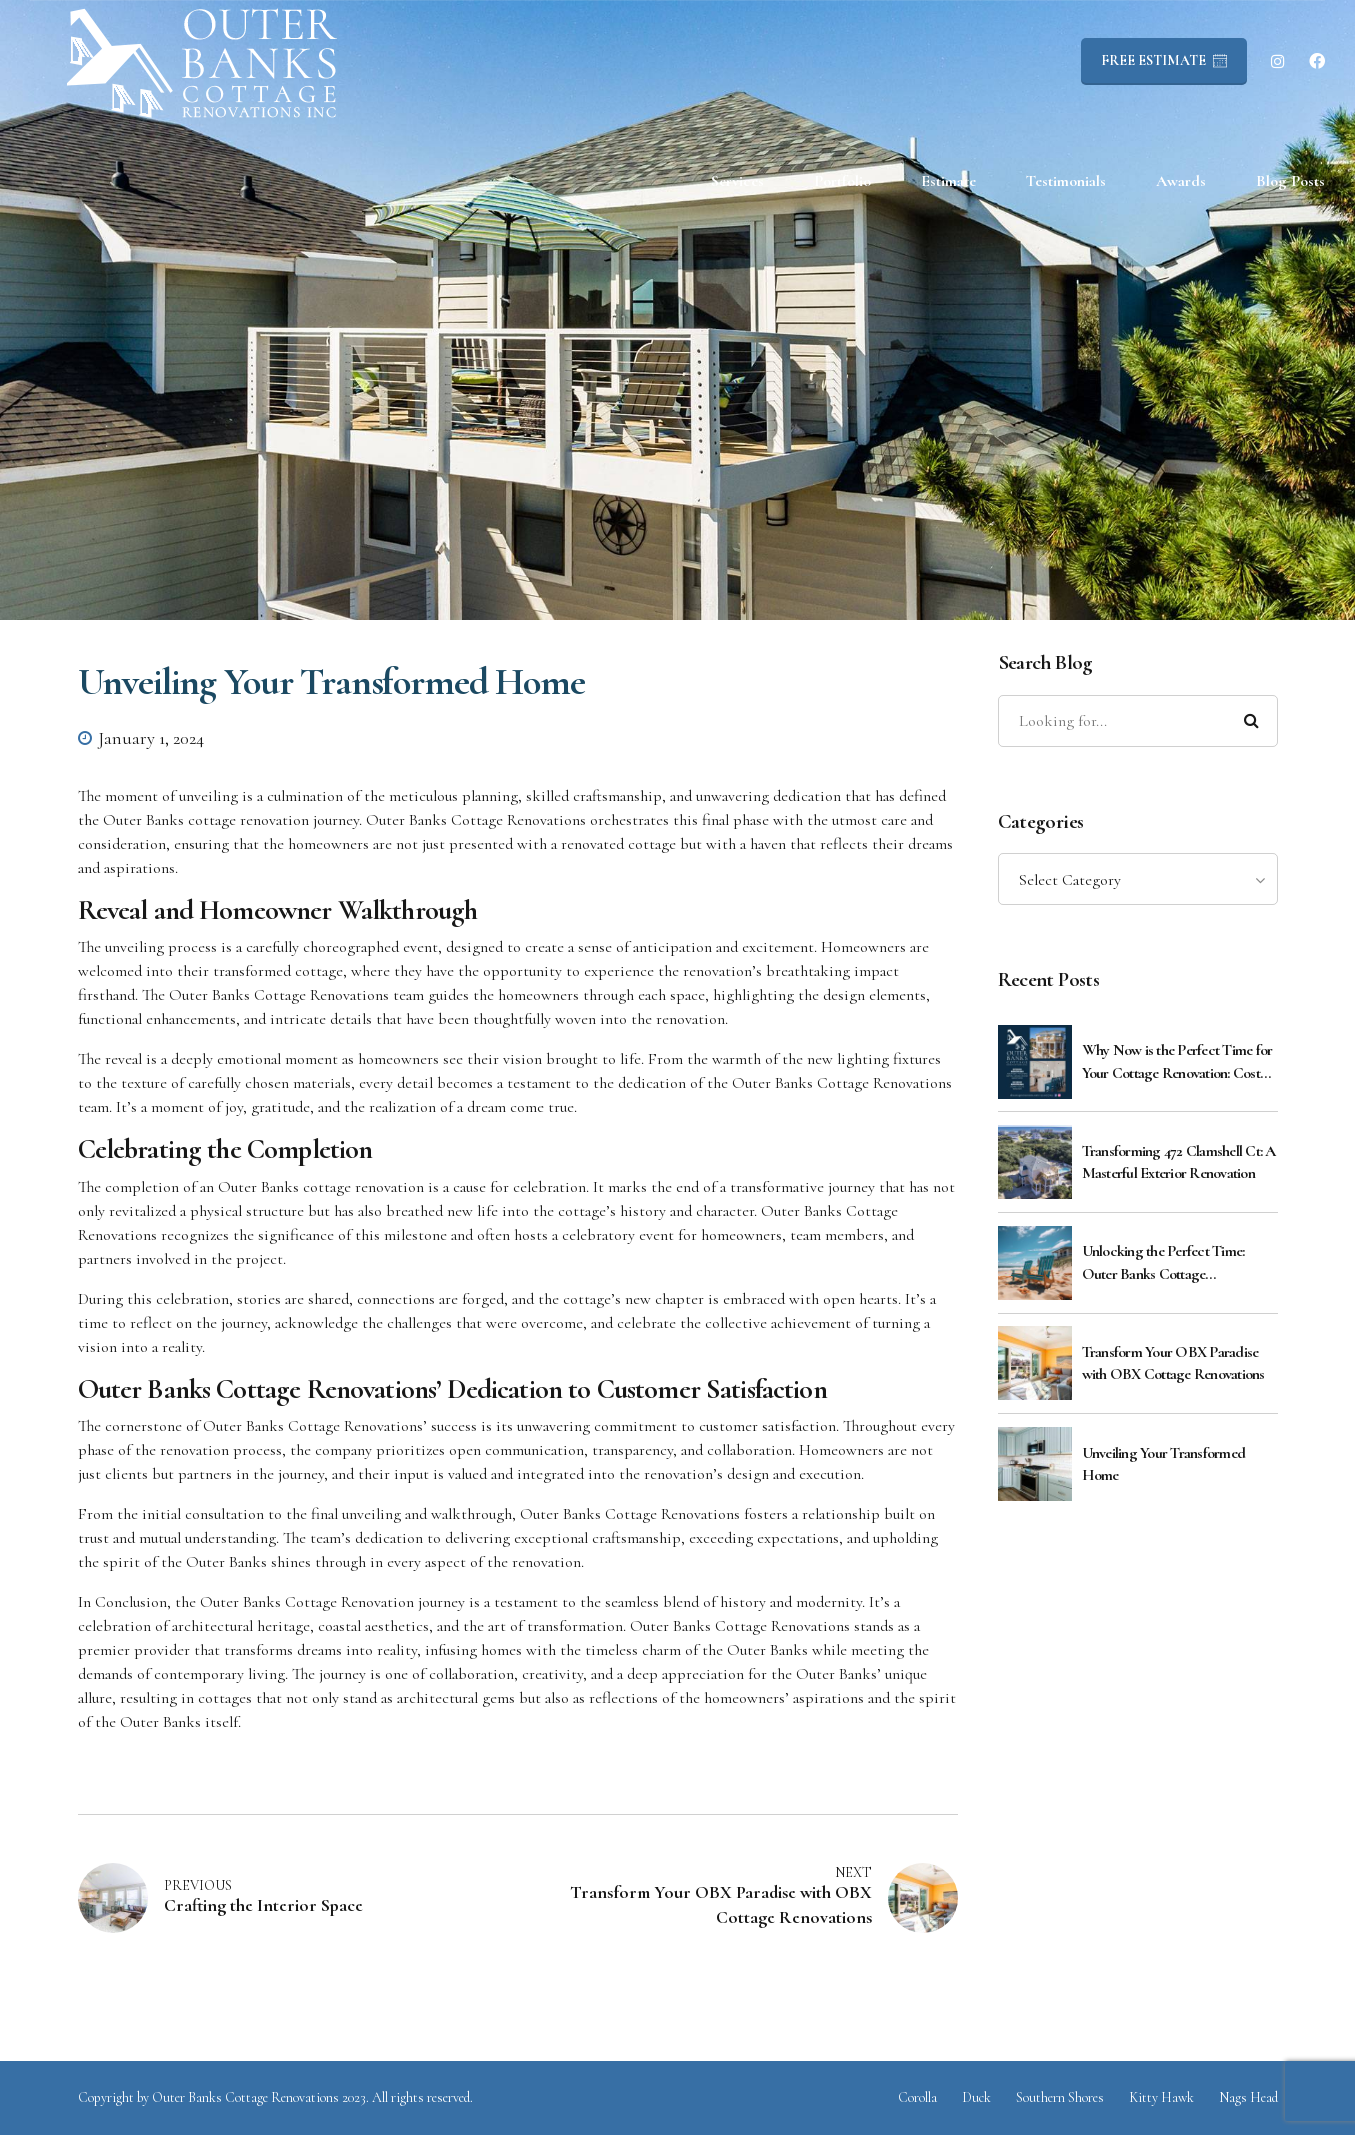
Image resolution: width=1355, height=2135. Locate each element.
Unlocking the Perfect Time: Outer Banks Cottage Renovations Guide (1163, 1263)
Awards (1181, 181)
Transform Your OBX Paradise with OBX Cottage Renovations (1173, 1363)
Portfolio (842, 181)
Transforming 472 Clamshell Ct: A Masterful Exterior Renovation (1179, 1162)
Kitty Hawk (1161, 2097)
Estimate (948, 181)
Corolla (917, 2097)
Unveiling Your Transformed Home (1164, 1464)
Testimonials (1066, 181)
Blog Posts (1290, 181)
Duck (976, 2097)
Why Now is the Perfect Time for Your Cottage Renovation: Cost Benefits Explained (1177, 1062)
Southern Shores (1060, 2097)
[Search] (1252, 721)
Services (737, 181)
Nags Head (1248, 2097)
